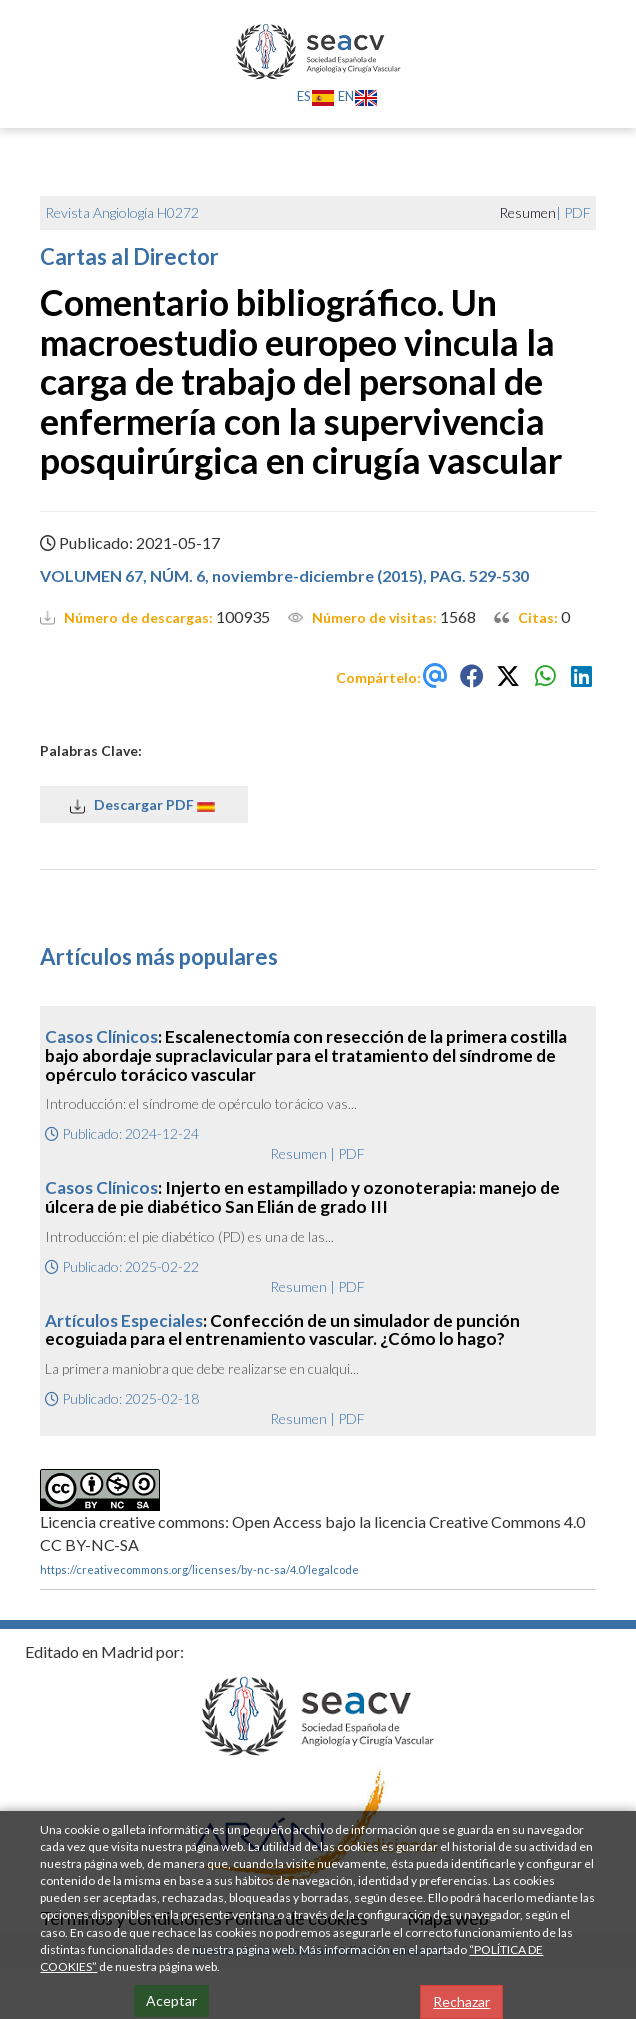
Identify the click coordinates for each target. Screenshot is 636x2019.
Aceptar (171, 2000)
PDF (577, 212)
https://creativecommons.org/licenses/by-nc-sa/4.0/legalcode (199, 1569)
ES (316, 96)
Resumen (298, 1153)
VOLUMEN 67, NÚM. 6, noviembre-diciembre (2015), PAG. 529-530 (284, 575)
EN (358, 96)
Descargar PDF (144, 805)
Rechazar (461, 2001)
